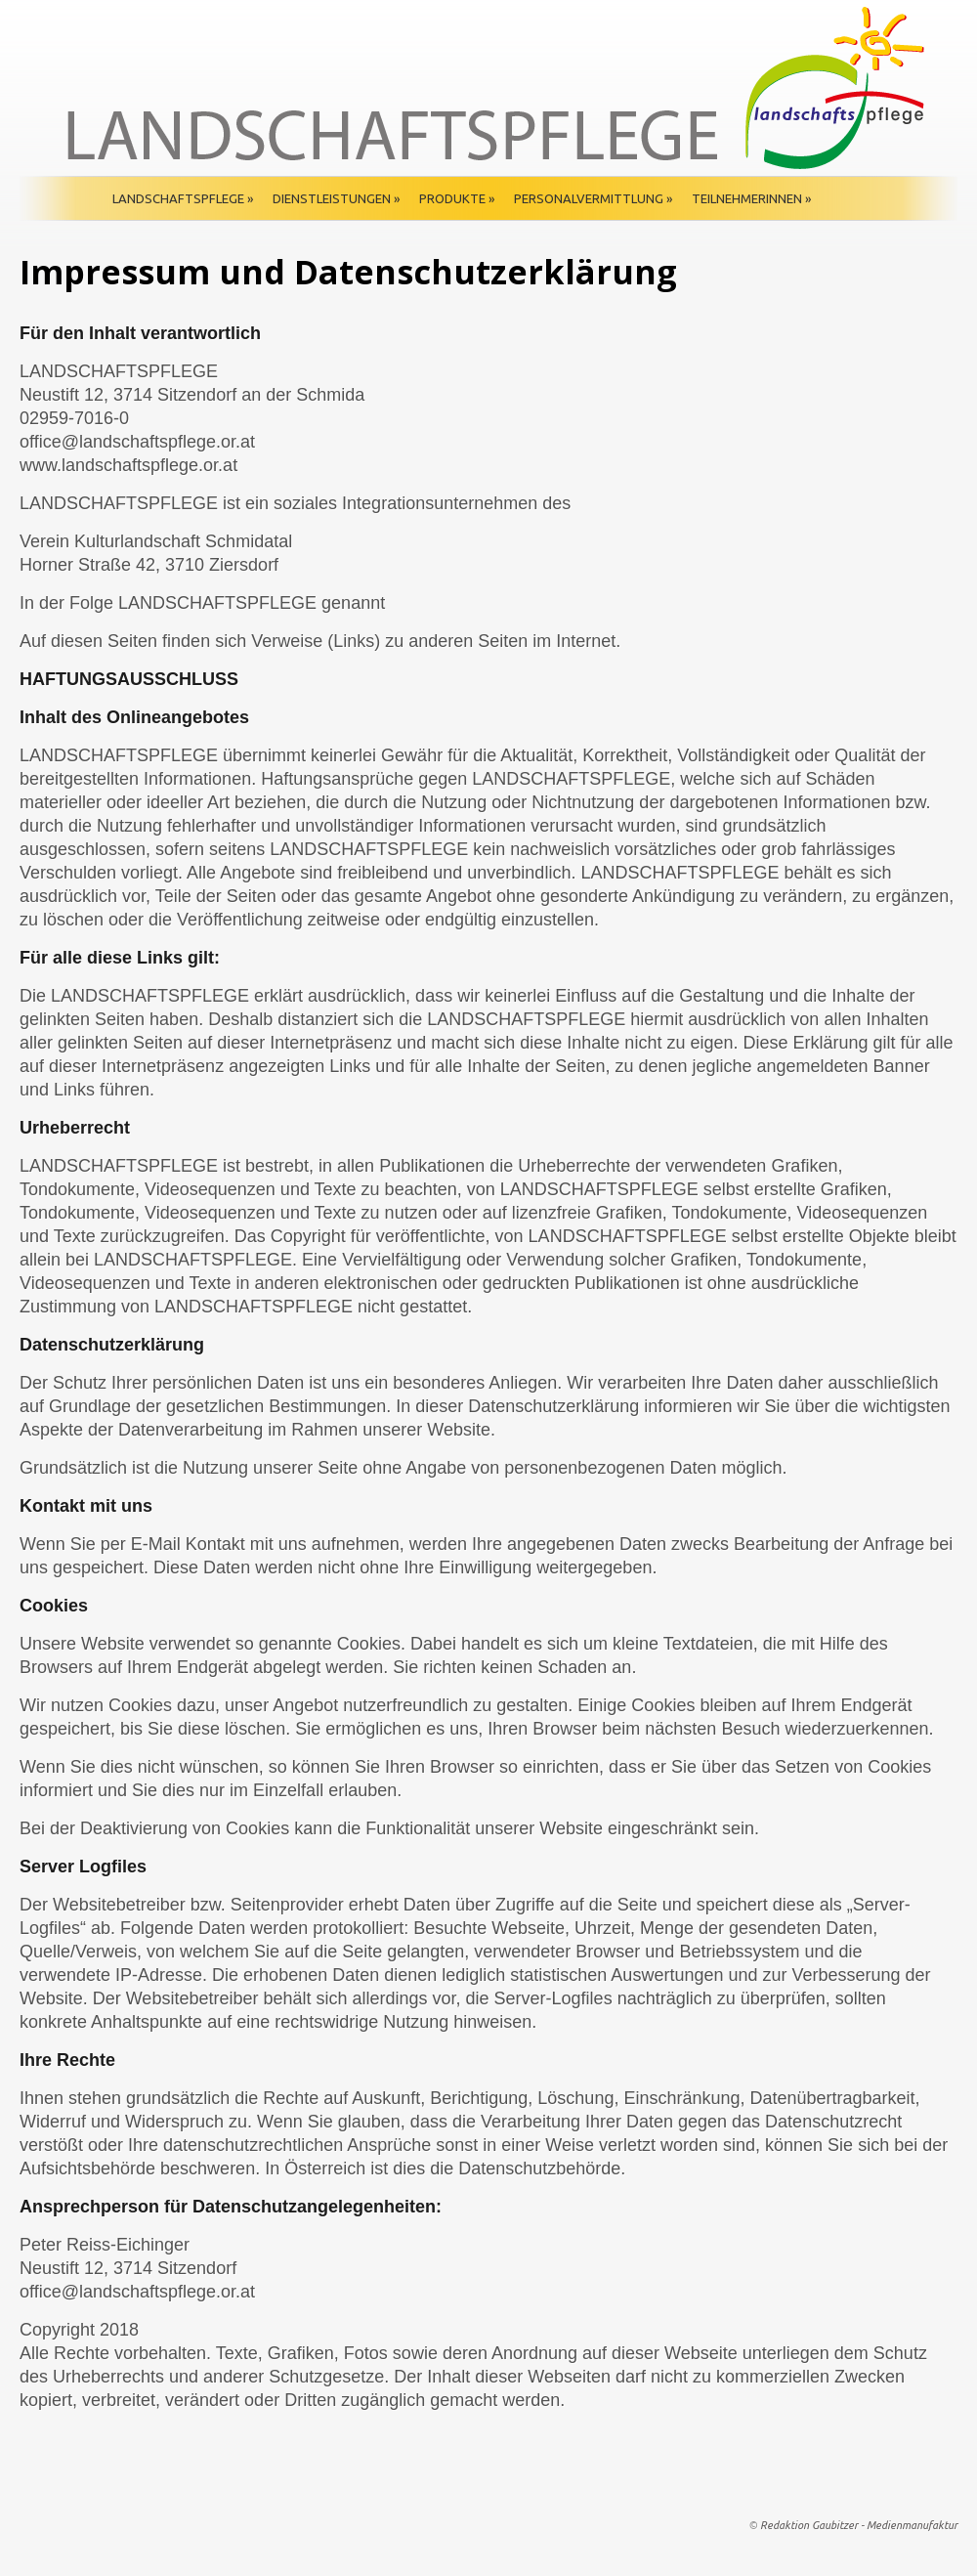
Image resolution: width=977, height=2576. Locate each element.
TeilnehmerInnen (751, 198)
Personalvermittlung (593, 198)
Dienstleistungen (336, 198)
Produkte (456, 198)
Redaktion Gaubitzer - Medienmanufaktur (858, 2525)
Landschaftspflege (182, 198)
